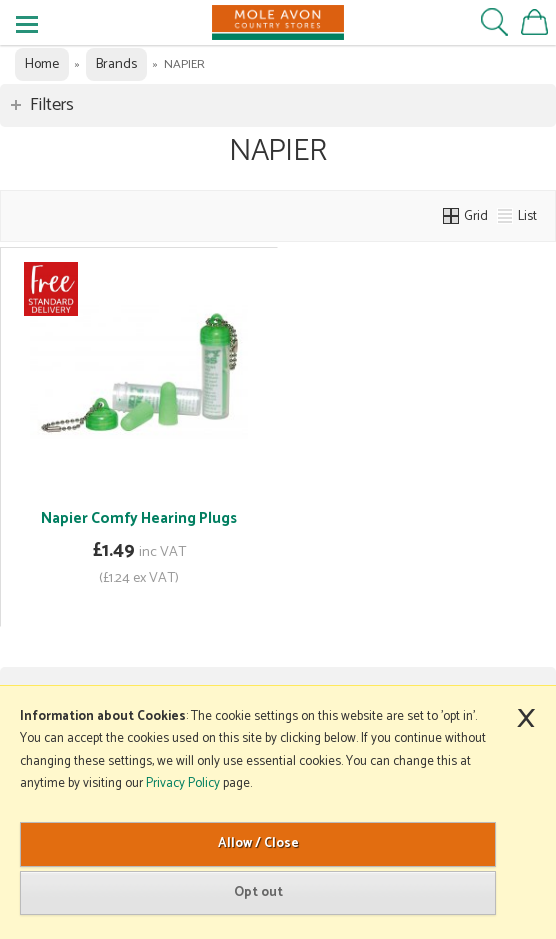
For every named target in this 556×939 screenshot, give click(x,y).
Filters (52, 105)
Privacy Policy (183, 783)
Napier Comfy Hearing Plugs (139, 518)
